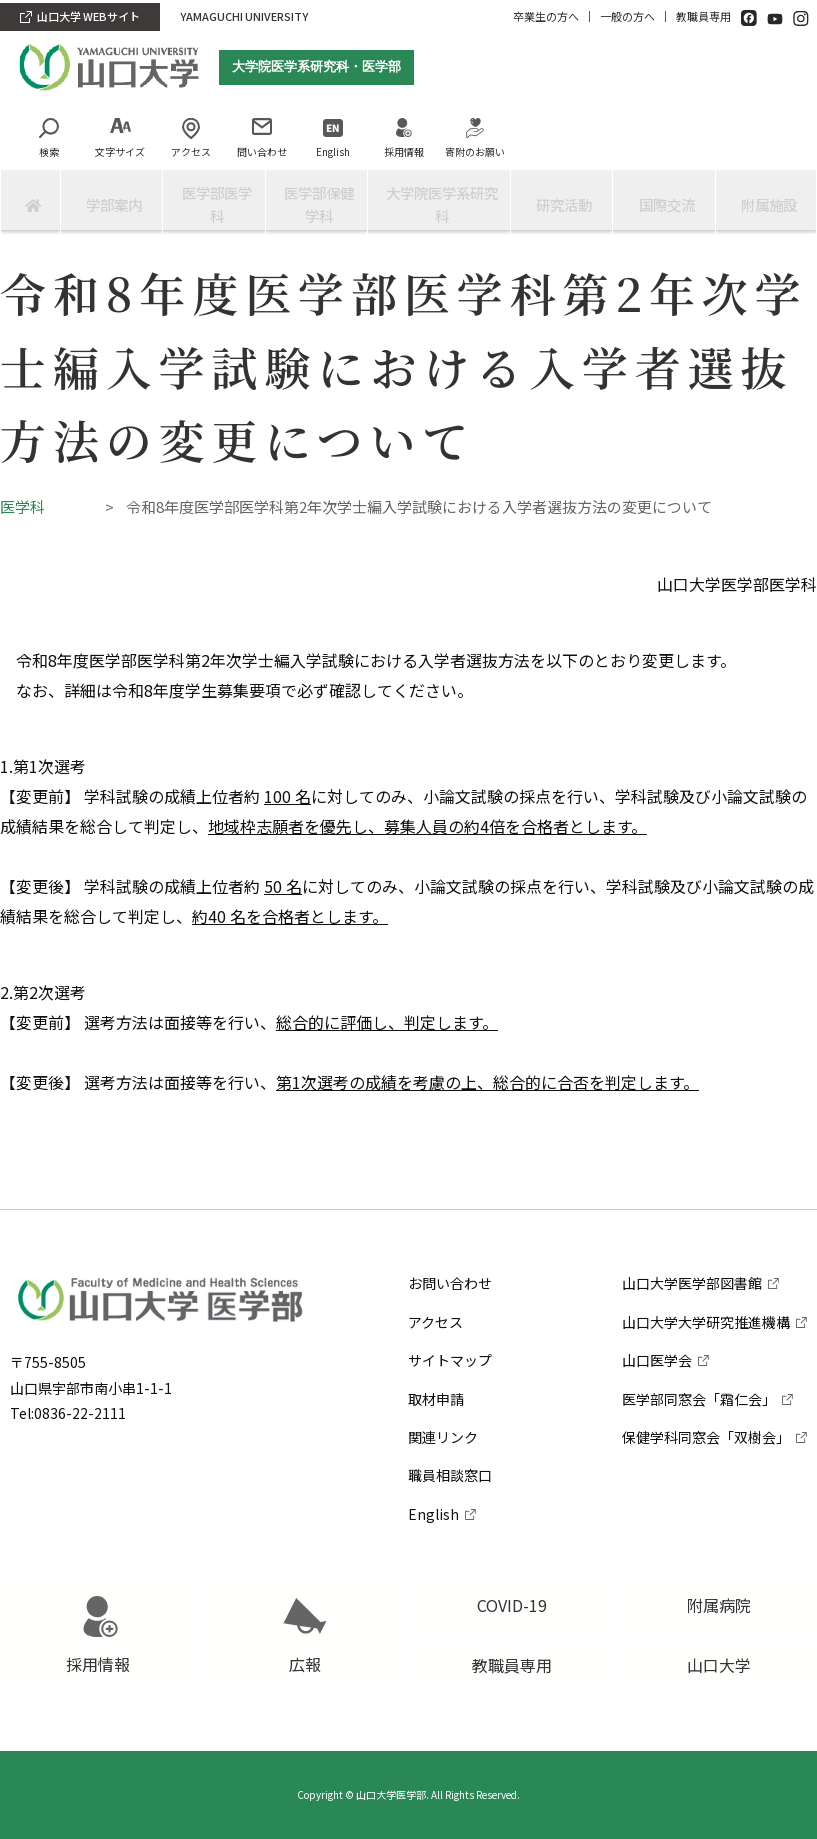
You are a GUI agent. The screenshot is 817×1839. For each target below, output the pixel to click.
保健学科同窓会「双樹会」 (706, 1390)
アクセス (172, 159)
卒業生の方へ (546, 16)
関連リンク (443, 1390)
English (314, 159)
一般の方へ (627, 16)
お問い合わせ (450, 1237)
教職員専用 (703, 16)
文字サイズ (101, 159)
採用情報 (385, 159)
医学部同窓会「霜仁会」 (699, 1352)
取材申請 (436, 1352)
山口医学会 (657, 1314)
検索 (30, 159)
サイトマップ (450, 1314)
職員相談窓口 (450, 1429)
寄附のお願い (456, 159)
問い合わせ (243, 159)
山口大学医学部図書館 (692, 1237)
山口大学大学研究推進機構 (706, 1275)
